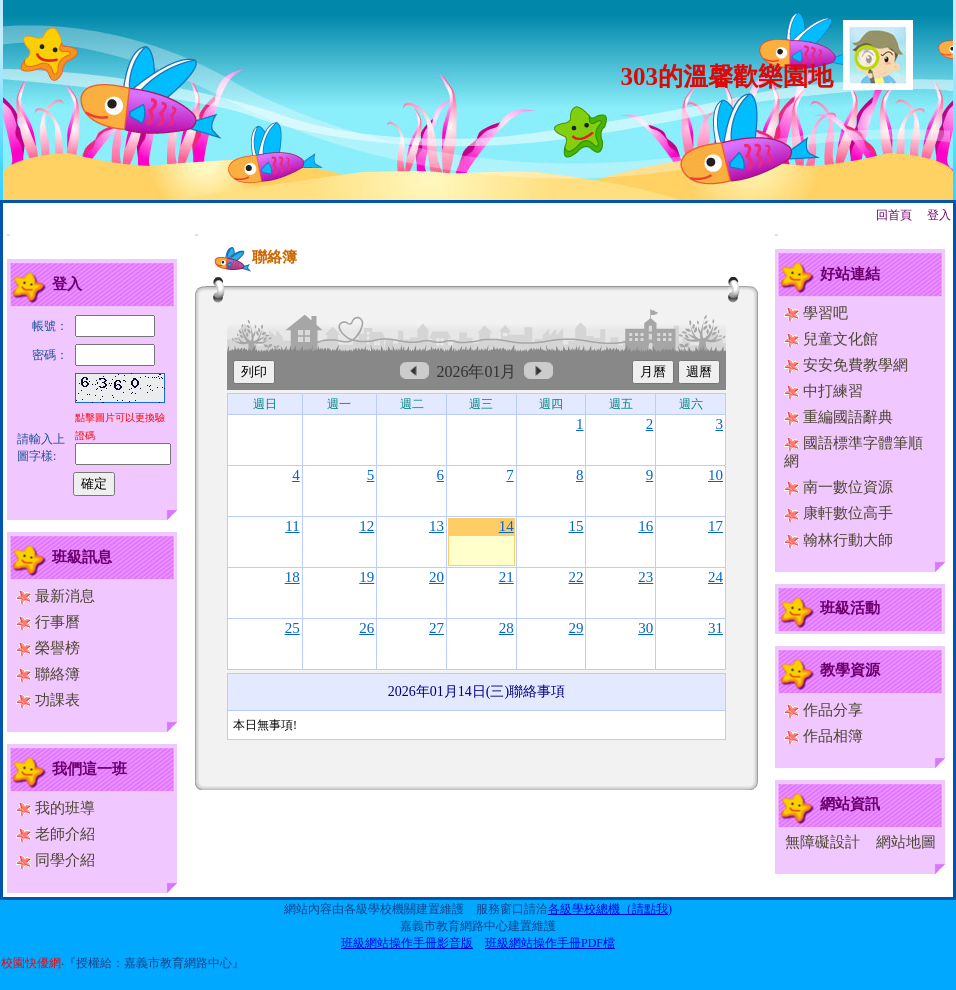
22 (575, 577)
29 (575, 628)
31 (715, 628)
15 (575, 526)
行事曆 (48, 622)
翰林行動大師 (838, 540)
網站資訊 (850, 804)
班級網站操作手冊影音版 (407, 943)
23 (645, 577)
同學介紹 (55, 860)
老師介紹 (55, 834)
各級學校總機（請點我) (610, 909)
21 (506, 577)
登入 (939, 215)
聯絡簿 (48, 674)
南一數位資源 (838, 487)
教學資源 (850, 670)
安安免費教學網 (846, 365)
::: (8, 234)
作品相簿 (823, 736)
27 (436, 628)
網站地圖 (906, 842)
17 (715, 526)
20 (436, 577)
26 (366, 628)
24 (715, 577)
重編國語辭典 (838, 417)
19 (366, 577)
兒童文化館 (831, 339)
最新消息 (55, 596)
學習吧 (816, 313)
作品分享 (823, 710)
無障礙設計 (822, 842)
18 (292, 577)
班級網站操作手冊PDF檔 (550, 943)
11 (292, 526)
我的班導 (55, 808)
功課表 (48, 700)
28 (506, 628)
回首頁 (894, 215)
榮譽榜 (48, 648)
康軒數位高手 (838, 513)
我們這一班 (89, 769)
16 (645, 526)
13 (436, 526)
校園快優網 (31, 963)
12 (366, 526)
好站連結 (850, 274)
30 (645, 628)
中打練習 (823, 391)
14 (506, 526)
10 (715, 475)
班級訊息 (82, 557)
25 (292, 628)
